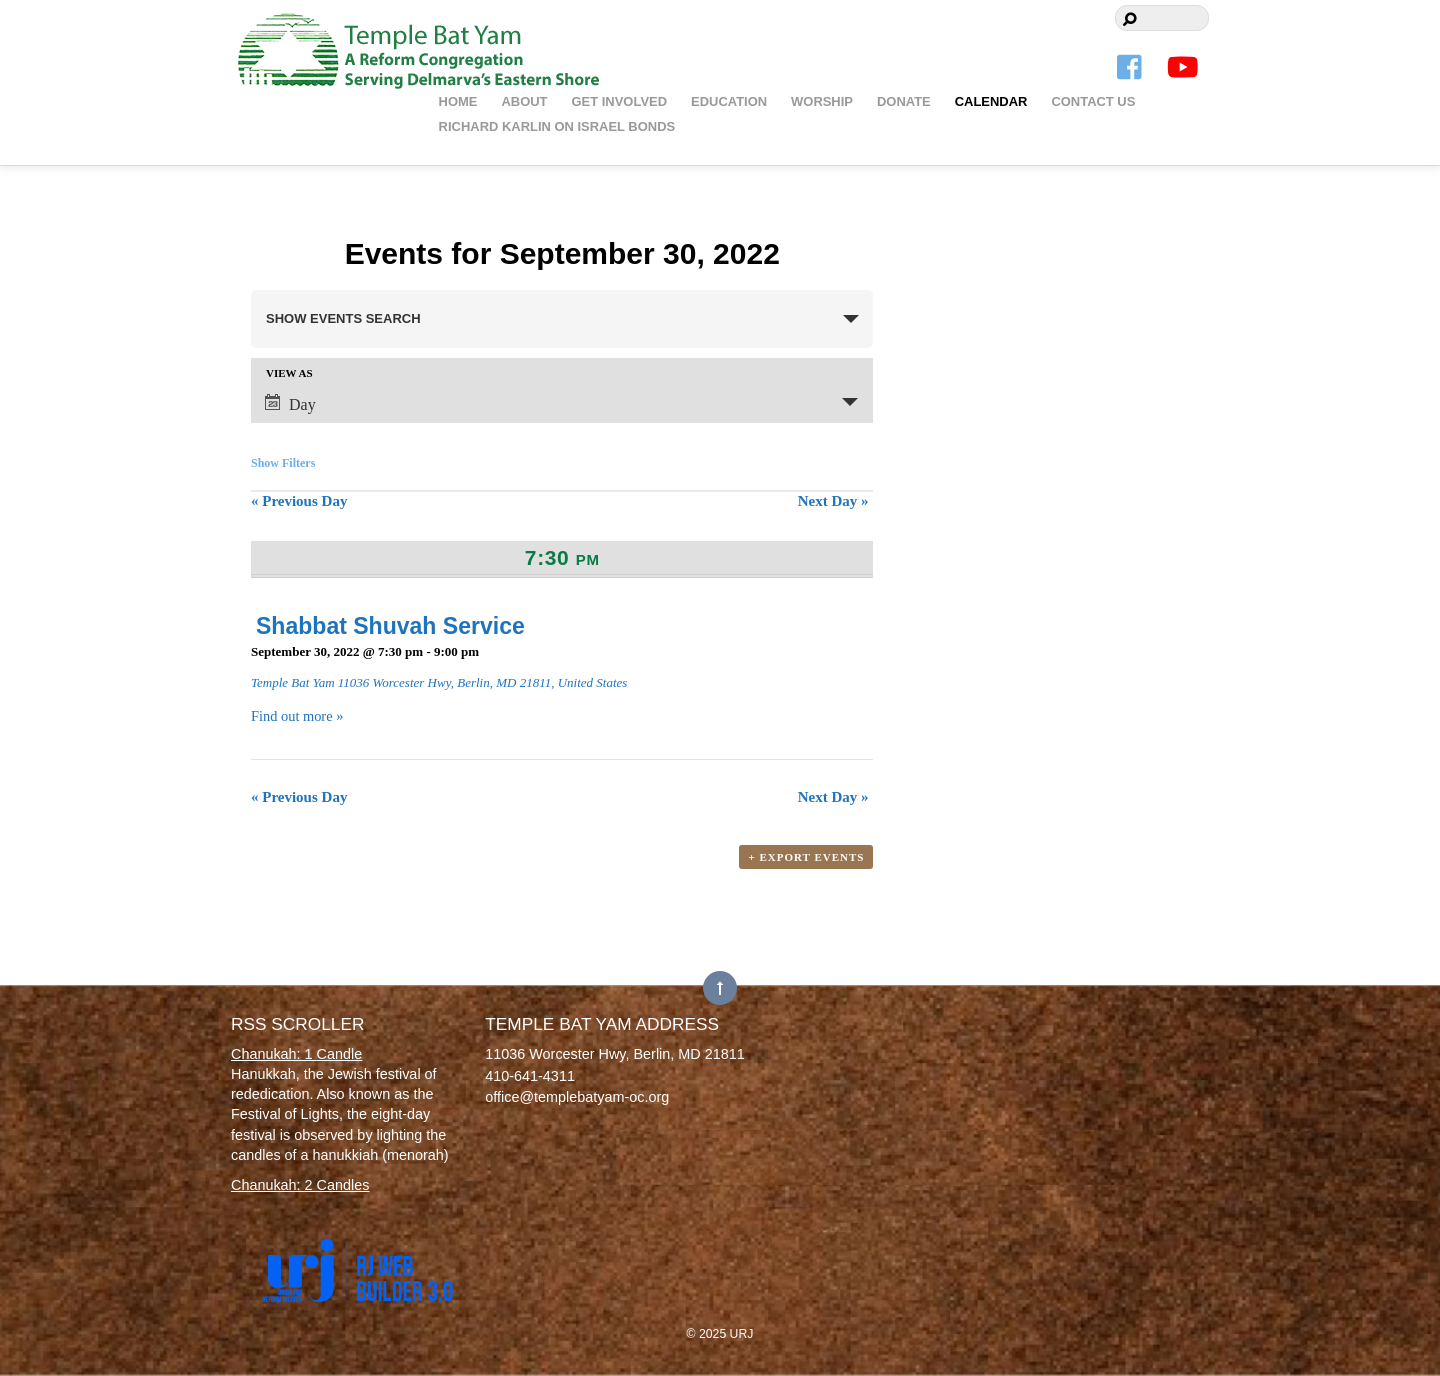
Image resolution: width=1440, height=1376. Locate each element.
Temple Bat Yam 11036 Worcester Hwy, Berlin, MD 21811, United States (439, 682)
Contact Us (1093, 101)
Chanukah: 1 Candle (296, 1054)
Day (290, 403)
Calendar (991, 101)
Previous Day (299, 501)
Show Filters (283, 463)
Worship (822, 101)
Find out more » (297, 716)
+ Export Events (806, 857)
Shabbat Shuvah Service (390, 626)
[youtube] (1183, 68)
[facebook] (1131, 68)
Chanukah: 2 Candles (300, 1185)
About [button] (524, 101)
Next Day (833, 501)
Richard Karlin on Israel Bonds (557, 126)
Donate (904, 101)
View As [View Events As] (289, 373)
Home (458, 101)
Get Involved (619, 101)
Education (729, 101)
